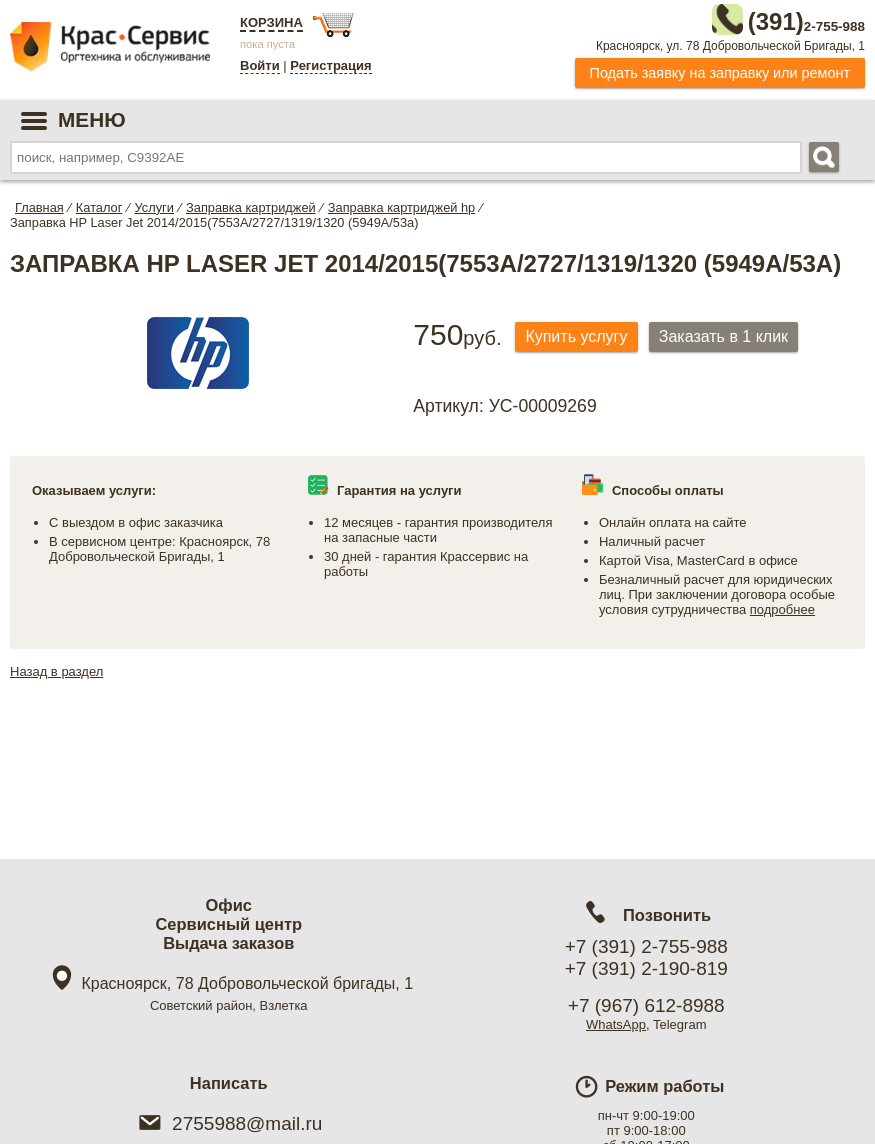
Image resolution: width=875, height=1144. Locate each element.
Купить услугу (581, 333)
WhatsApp (616, 1024)
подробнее (782, 605)
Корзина (271, 22)
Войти (260, 65)
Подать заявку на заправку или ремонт (720, 69)
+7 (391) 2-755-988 (646, 946)
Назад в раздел (56, 667)
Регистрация (330, 65)
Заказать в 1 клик (737, 333)
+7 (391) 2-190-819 (646, 968)
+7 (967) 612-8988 (646, 1005)
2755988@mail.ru (228, 1123)
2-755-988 (764, 18)
